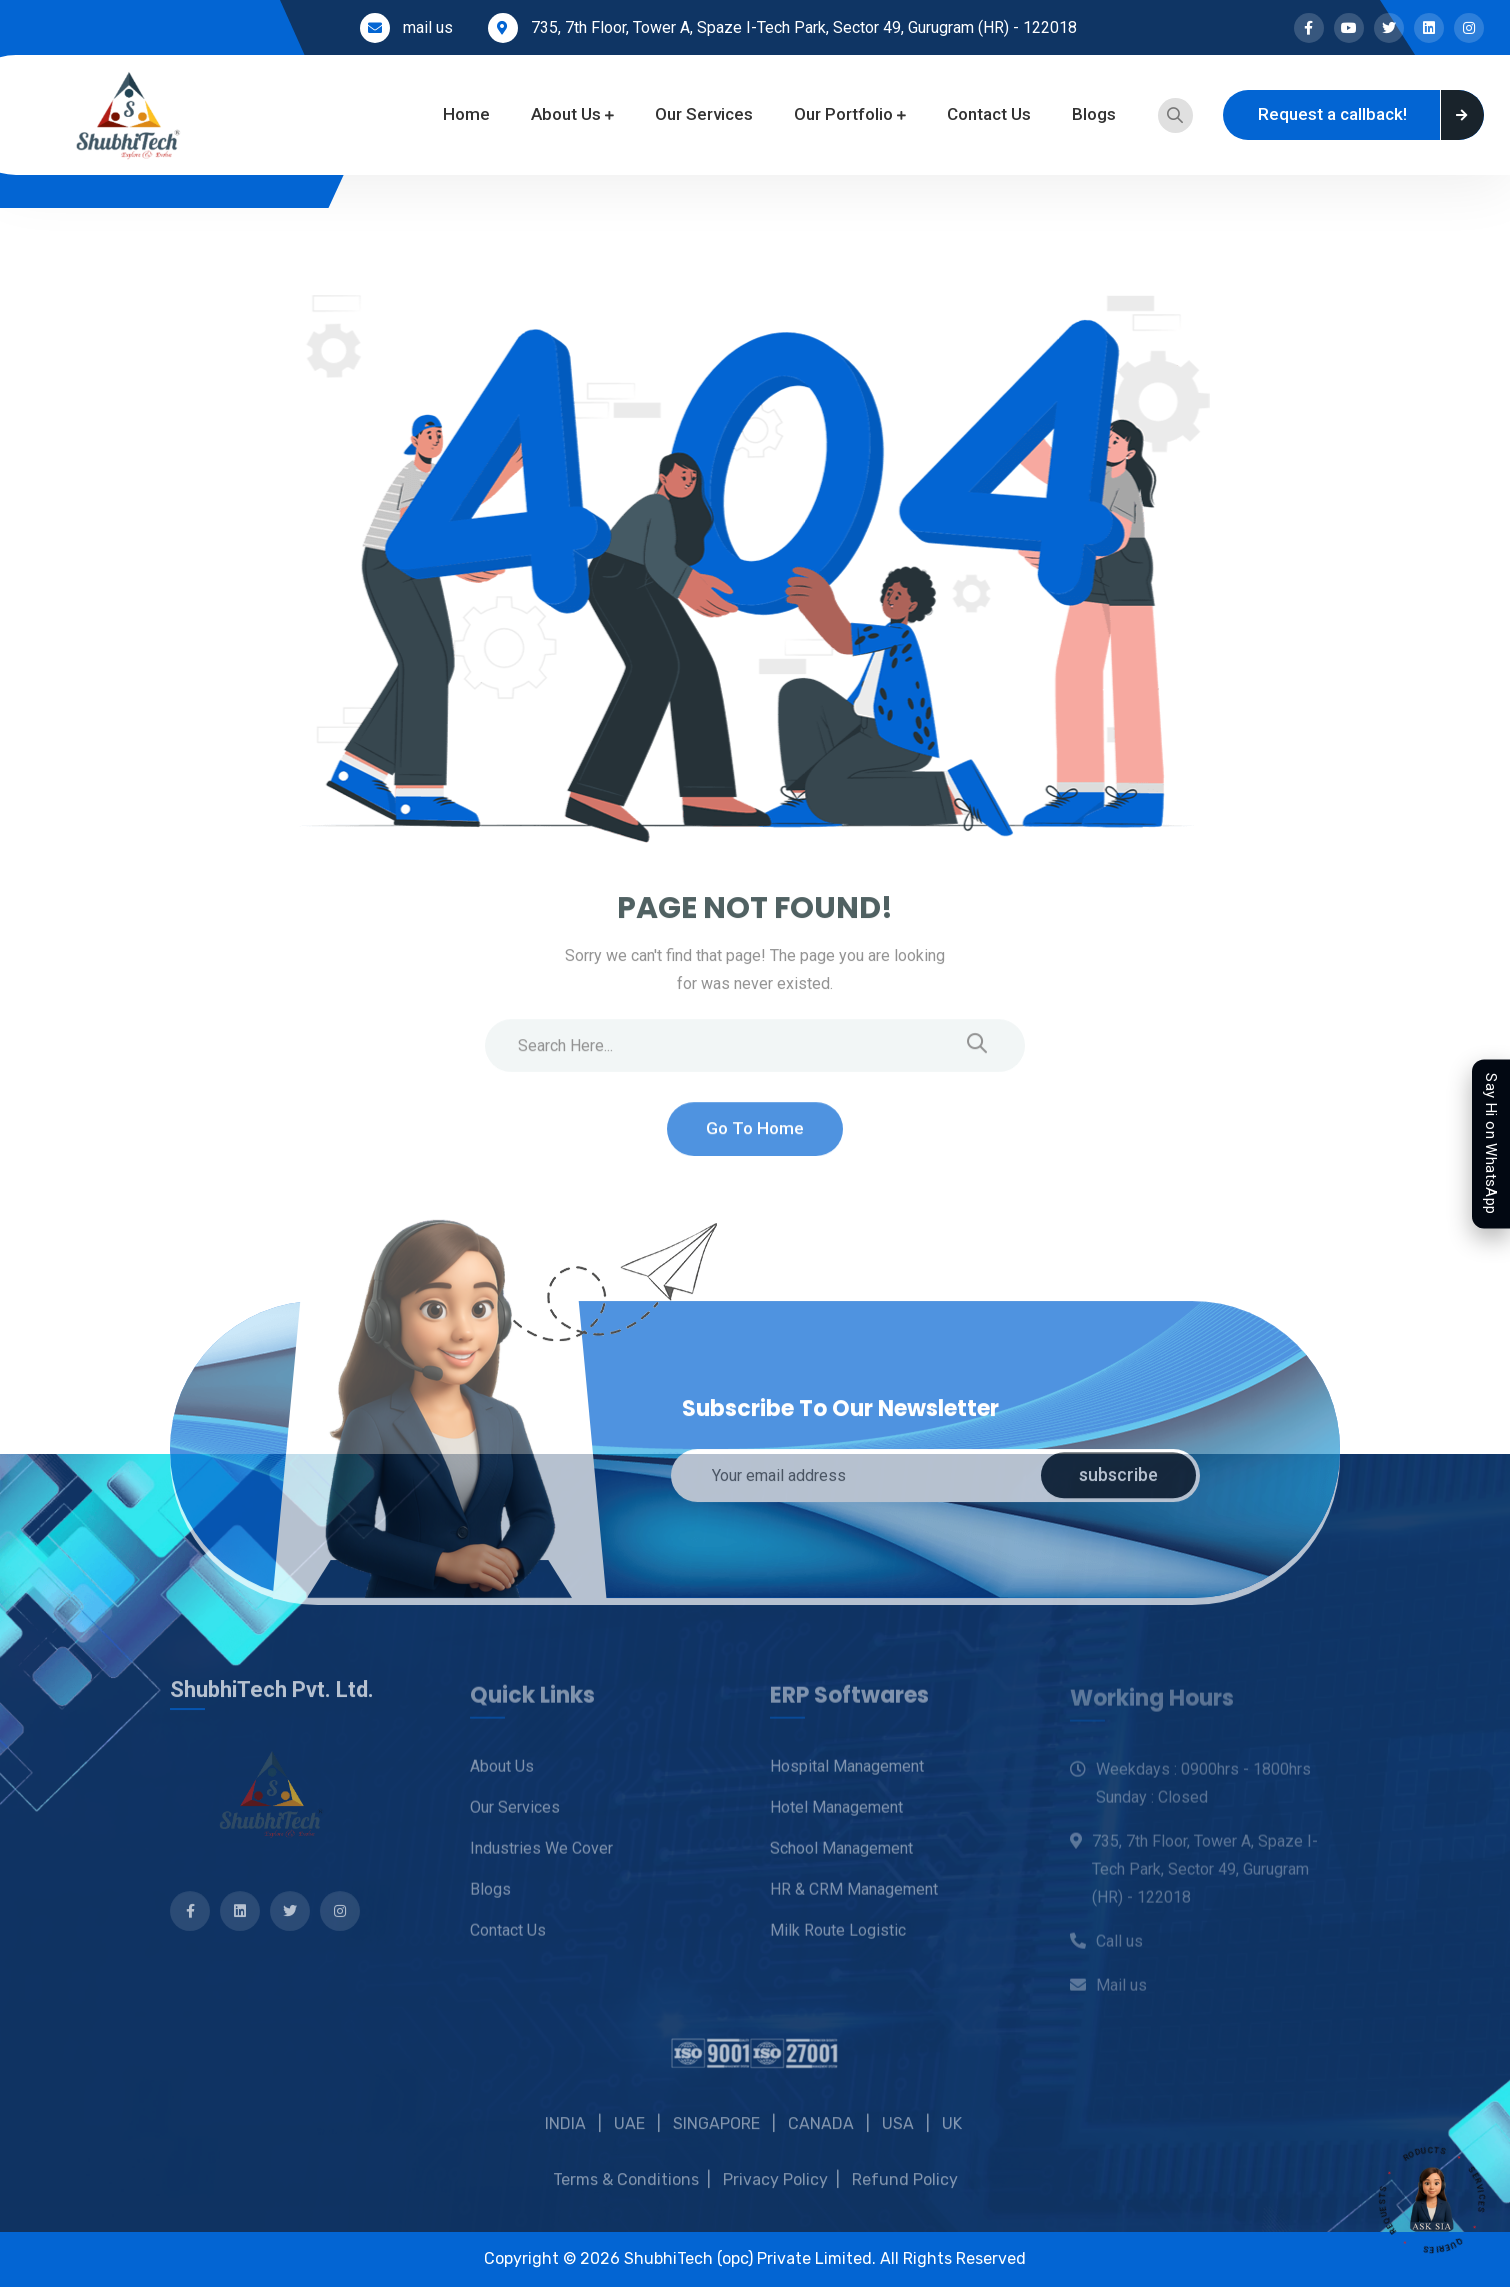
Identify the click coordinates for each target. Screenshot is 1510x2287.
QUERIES (1451, 2242)
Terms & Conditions (626, 2199)
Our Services (704, 114)
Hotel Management (836, 1815)
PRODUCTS (1415, 2140)
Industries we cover (541, 1856)
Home (466, 114)
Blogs (1094, 114)
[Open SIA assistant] (1432, 2200)
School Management (841, 1856)
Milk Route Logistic (838, 1938)
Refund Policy (905, 2199)
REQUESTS (1391, 2219)
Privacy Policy (775, 2199)
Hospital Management (847, 1774)
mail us (428, 27)
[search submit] (977, 1055)
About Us (566, 114)
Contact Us (989, 114)
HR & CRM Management (854, 1897)
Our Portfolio (843, 114)
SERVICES (1472, 2180)
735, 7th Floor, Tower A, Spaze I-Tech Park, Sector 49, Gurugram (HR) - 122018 (804, 27)
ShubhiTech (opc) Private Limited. (752, 2258)
